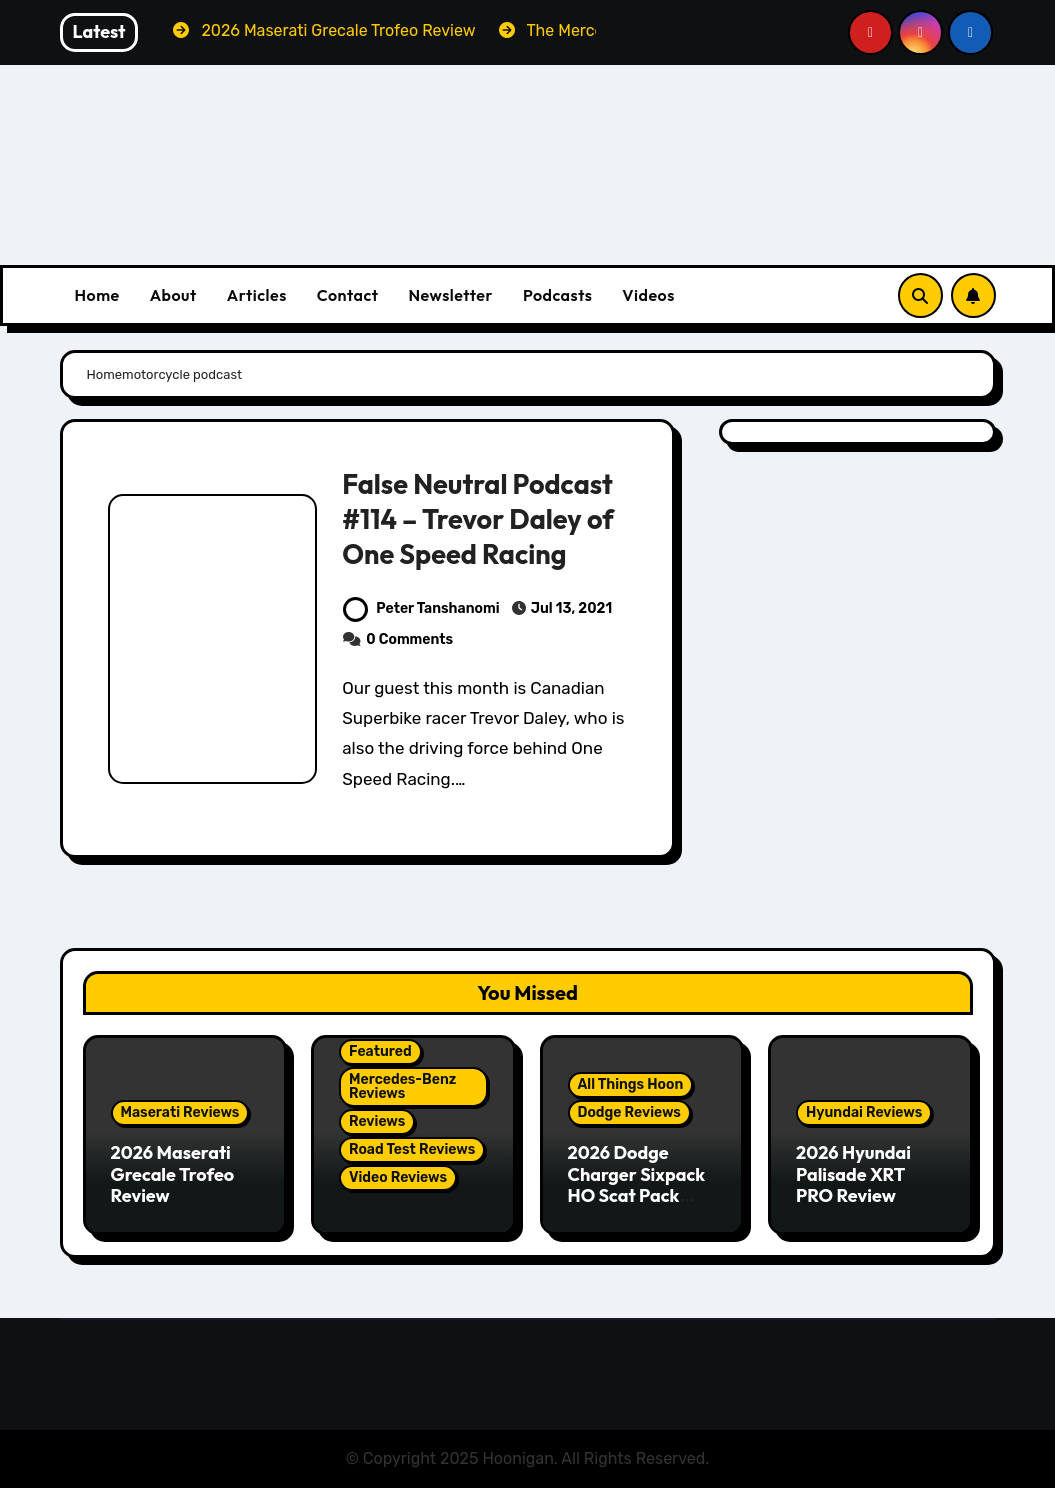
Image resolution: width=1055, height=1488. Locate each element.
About (173, 295)
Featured (380, 1051)
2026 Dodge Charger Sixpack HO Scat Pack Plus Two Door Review (637, 1195)
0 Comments (409, 639)
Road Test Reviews (412, 1149)
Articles (257, 295)
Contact (348, 295)
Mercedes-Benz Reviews (402, 1086)
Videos (648, 295)
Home (97, 295)
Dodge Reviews (629, 1112)
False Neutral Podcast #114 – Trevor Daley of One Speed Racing (478, 519)
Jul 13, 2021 (570, 608)
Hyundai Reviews (864, 1112)
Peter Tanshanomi (421, 608)
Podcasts (557, 295)
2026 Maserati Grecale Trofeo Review (173, 1174)
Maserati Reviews (180, 1112)
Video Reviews (398, 1177)
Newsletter (450, 295)
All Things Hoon (631, 1084)
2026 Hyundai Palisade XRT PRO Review (853, 1174)
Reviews (377, 1121)
